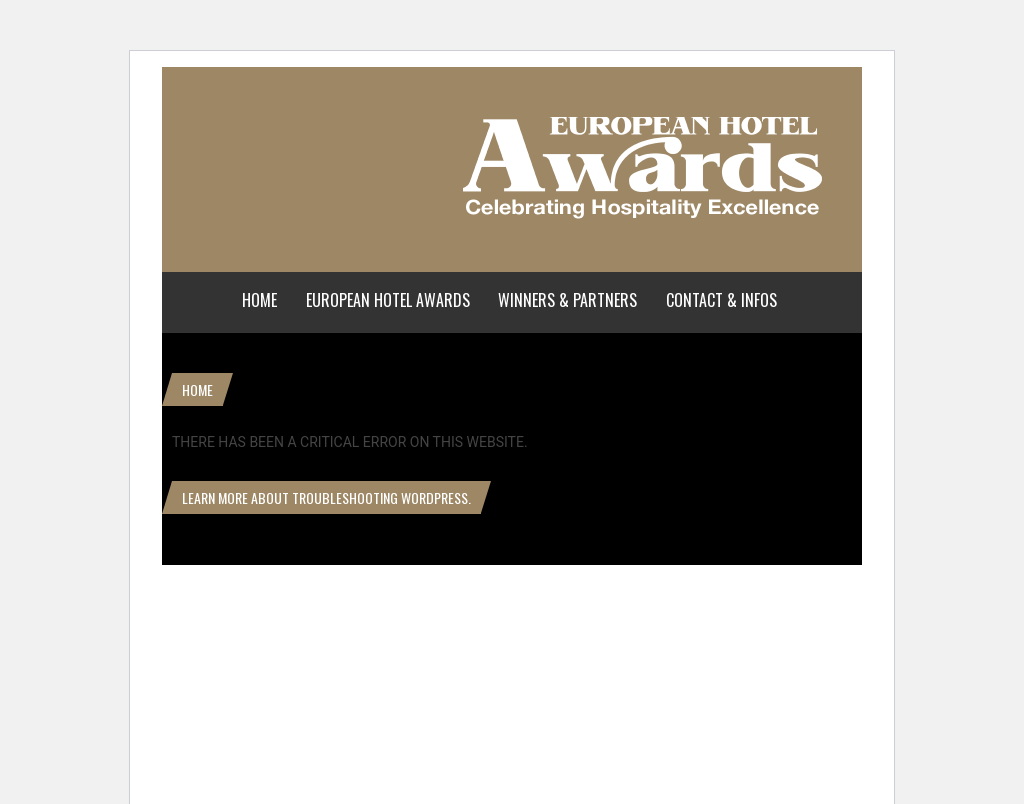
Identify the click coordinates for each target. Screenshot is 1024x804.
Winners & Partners (567, 300)
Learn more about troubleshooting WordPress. (326, 497)
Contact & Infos (721, 300)
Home (259, 300)
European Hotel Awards (388, 300)
